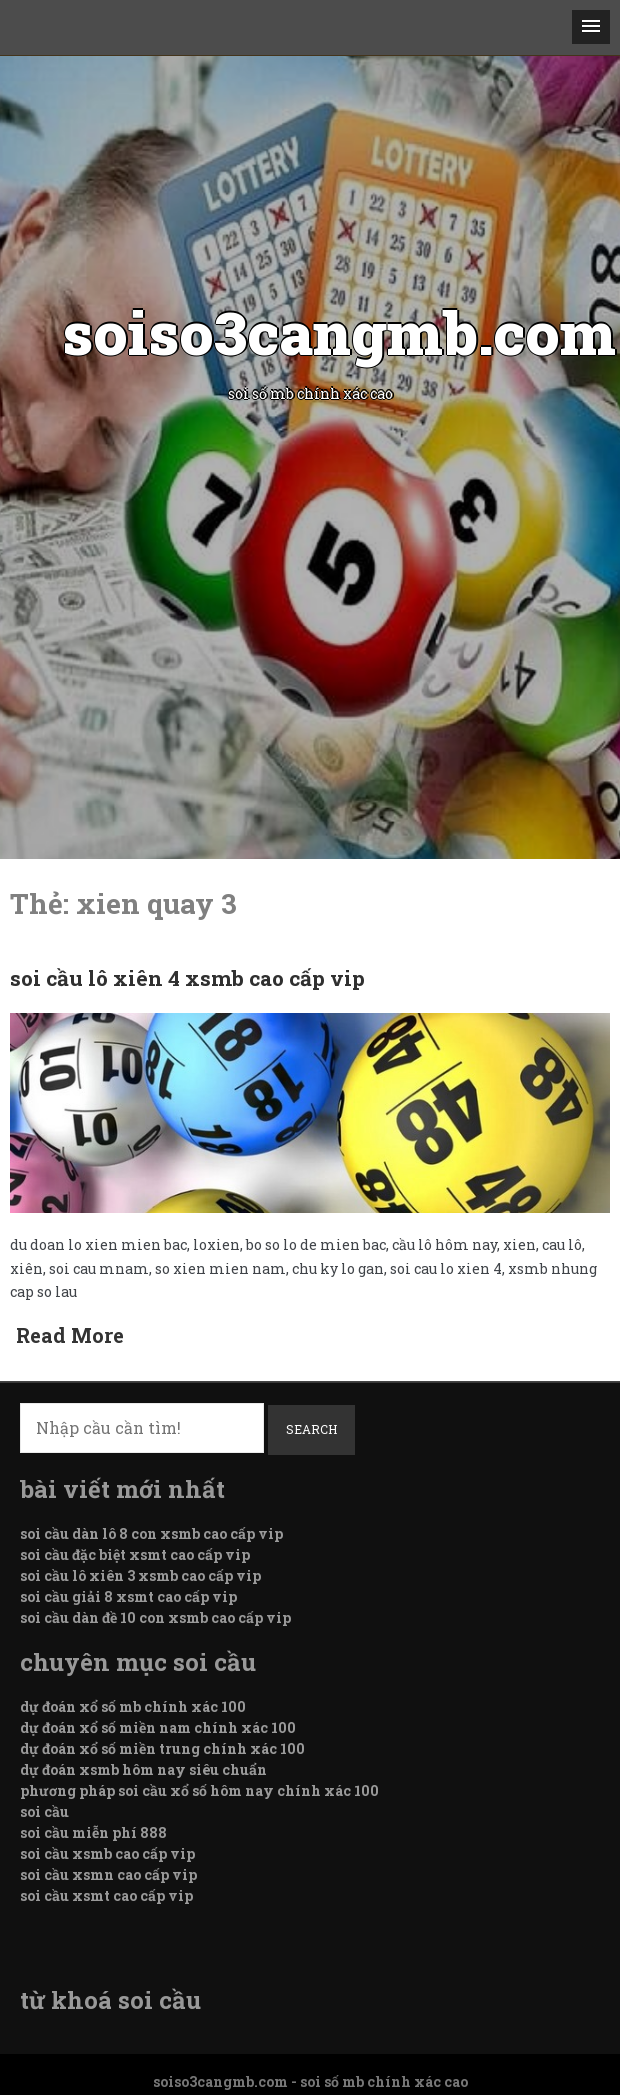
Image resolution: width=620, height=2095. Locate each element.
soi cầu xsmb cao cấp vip (107, 1853)
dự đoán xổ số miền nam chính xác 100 (158, 1727)
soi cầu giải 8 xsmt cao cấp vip (128, 1596)
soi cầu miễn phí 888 (93, 1832)
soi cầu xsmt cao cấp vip (106, 1895)
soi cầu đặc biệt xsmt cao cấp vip (135, 1554)
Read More (70, 1335)
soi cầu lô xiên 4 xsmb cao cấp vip (187, 978)
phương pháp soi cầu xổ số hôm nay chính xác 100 (199, 1790)
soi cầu (44, 1811)
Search (311, 1429)
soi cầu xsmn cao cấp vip (108, 1874)
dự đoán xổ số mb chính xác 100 (133, 1706)
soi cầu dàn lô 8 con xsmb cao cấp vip (151, 1533)
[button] (591, 27)
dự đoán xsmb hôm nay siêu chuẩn (143, 1769)
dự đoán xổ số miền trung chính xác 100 (162, 1748)
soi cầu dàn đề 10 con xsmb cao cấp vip (155, 1617)
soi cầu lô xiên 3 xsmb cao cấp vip (140, 1575)
